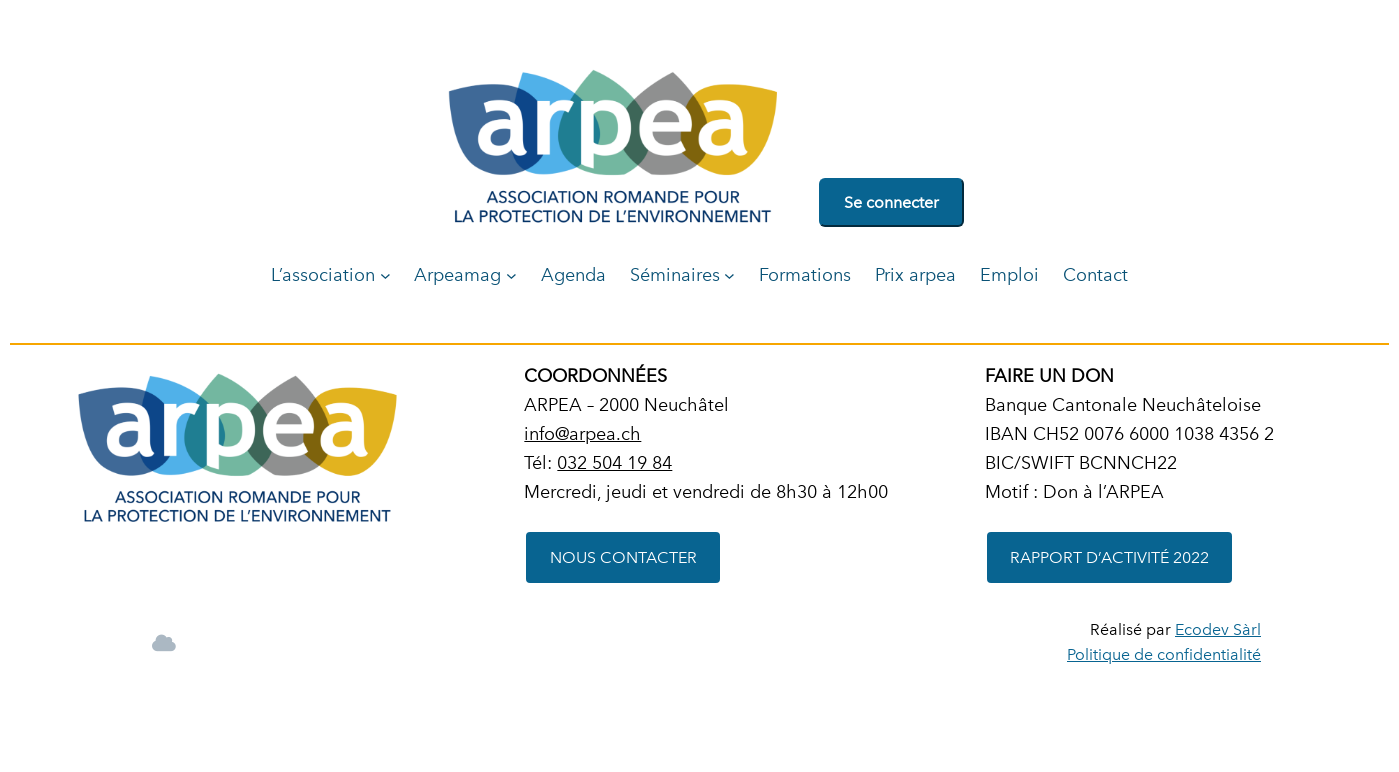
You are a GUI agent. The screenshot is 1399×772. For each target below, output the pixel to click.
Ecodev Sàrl (1218, 629)
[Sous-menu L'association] (385, 275)
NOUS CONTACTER (623, 557)
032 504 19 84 (614, 462)
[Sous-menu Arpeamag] (511, 275)
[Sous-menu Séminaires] (729, 275)
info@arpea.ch (582, 433)
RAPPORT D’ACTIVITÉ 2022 (1109, 557)
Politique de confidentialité (1164, 654)
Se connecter (891, 202)
